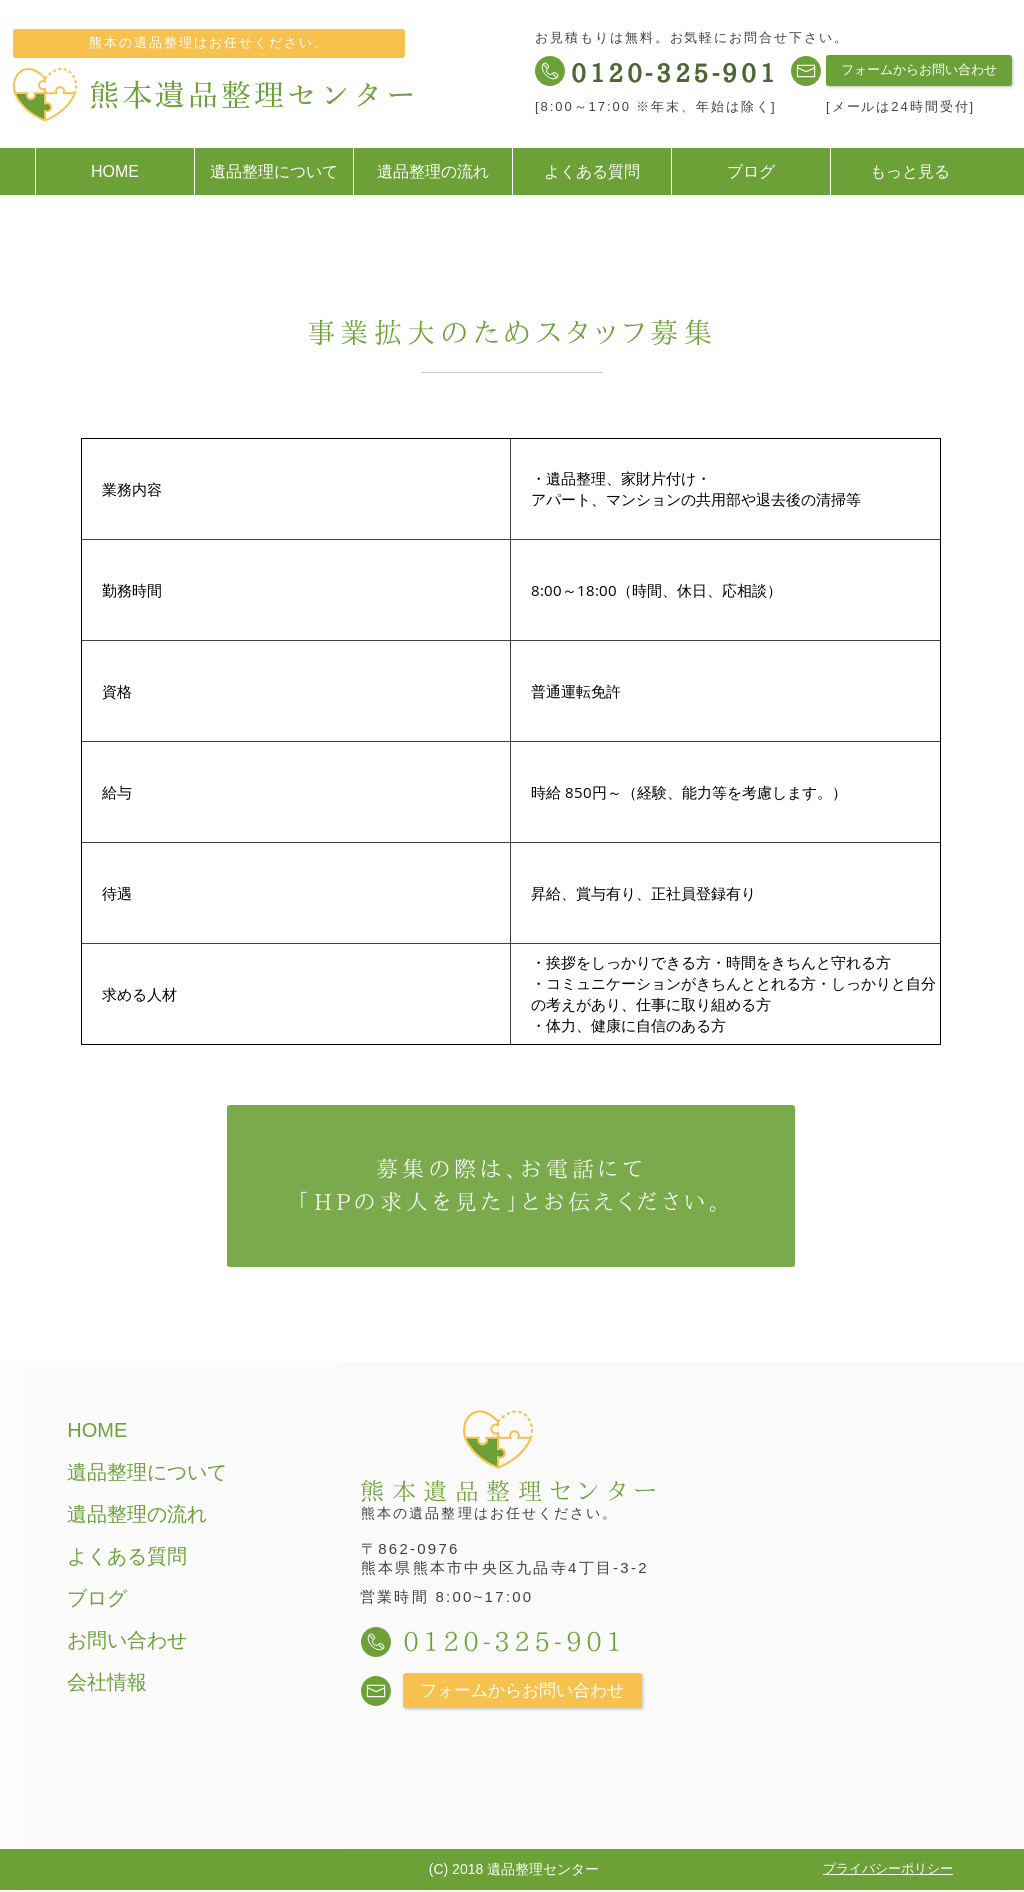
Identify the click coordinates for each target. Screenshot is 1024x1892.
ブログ (97, 1598)
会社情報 (107, 1682)
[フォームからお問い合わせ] (919, 70)
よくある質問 (127, 1556)
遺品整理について (147, 1472)
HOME (97, 1430)
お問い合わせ (127, 1640)
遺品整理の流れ (137, 1514)
